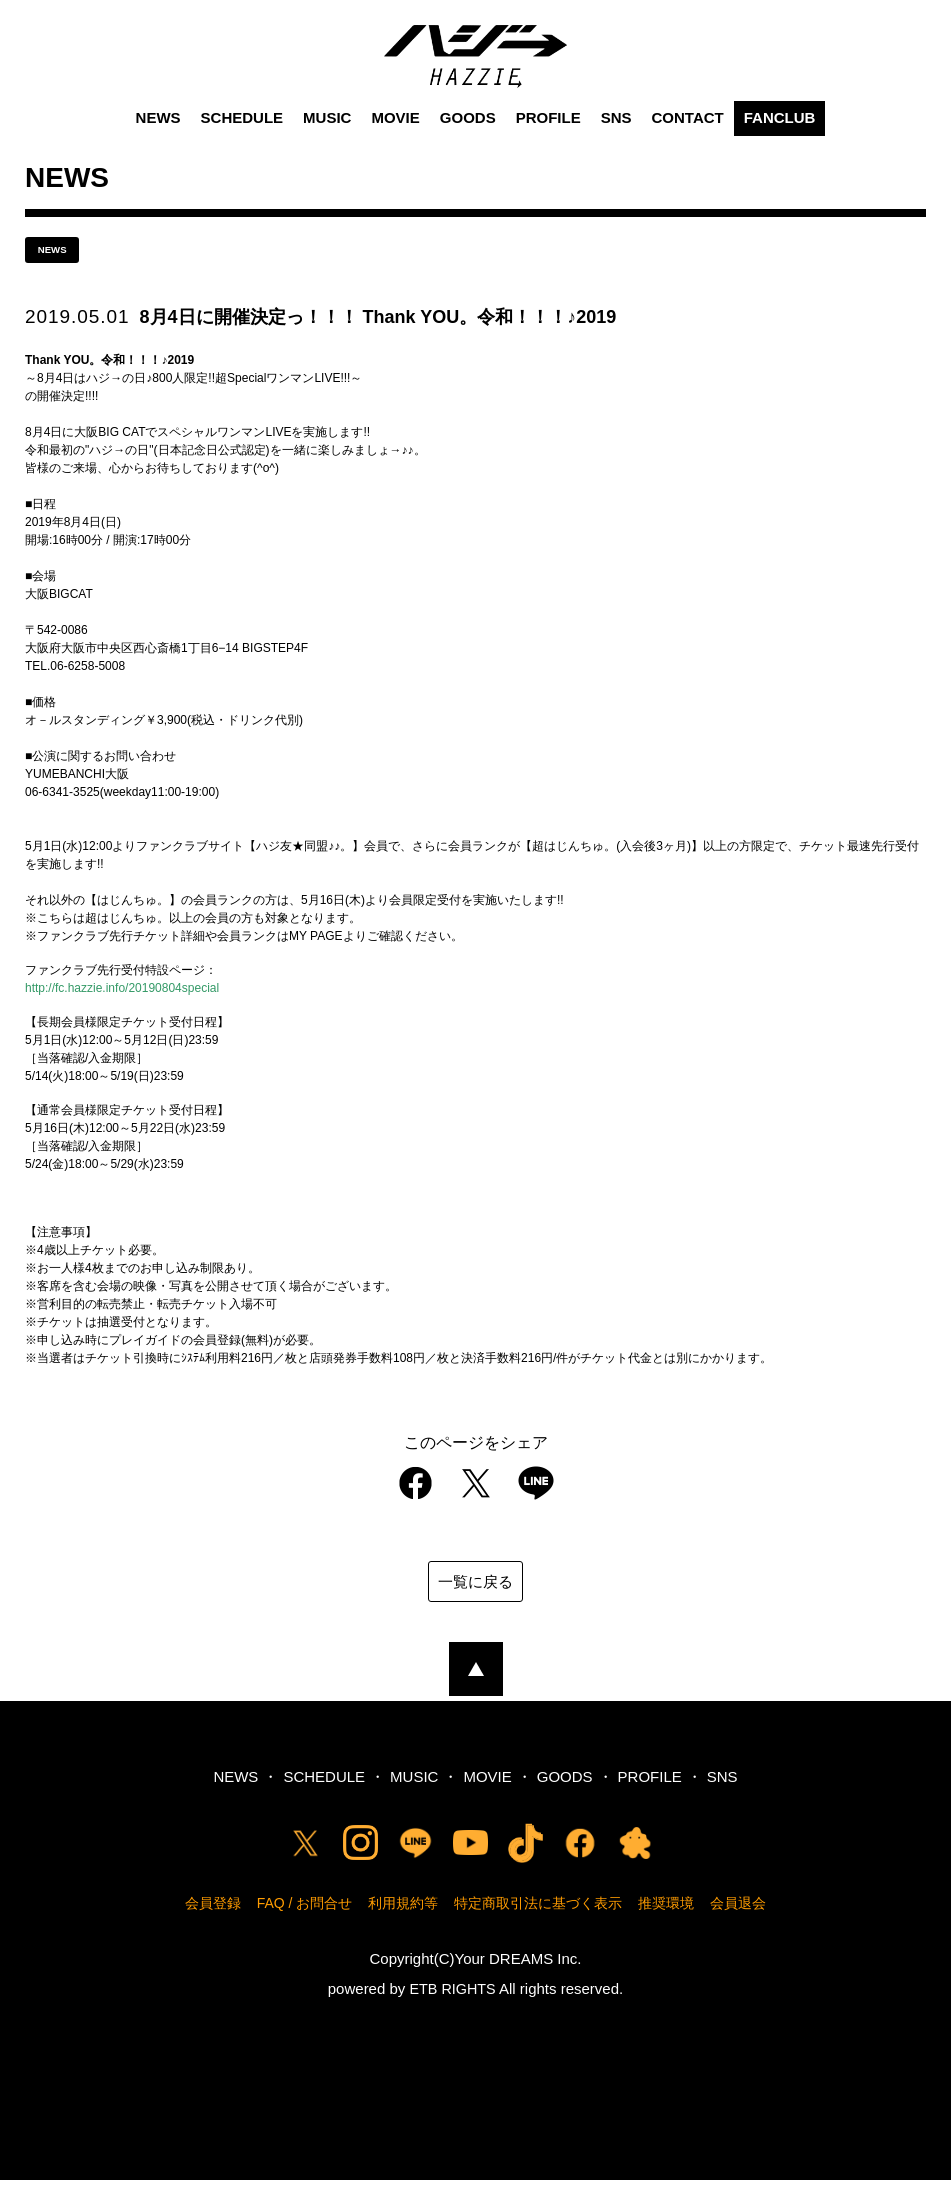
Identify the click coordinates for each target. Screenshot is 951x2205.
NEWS (158, 137)
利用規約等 (403, 1928)
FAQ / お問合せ (305, 1928)
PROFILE (548, 137)
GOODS (468, 137)
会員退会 (738, 1928)
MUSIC (327, 137)
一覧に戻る (476, 1605)
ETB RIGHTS (453, 2013)
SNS (616, 137)
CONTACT (688, 137)
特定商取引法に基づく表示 (538, 1928)
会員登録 (213, 1928)
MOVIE (395, 137)
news (60, 272)
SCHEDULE (242, 137)
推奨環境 (666, 1928)
